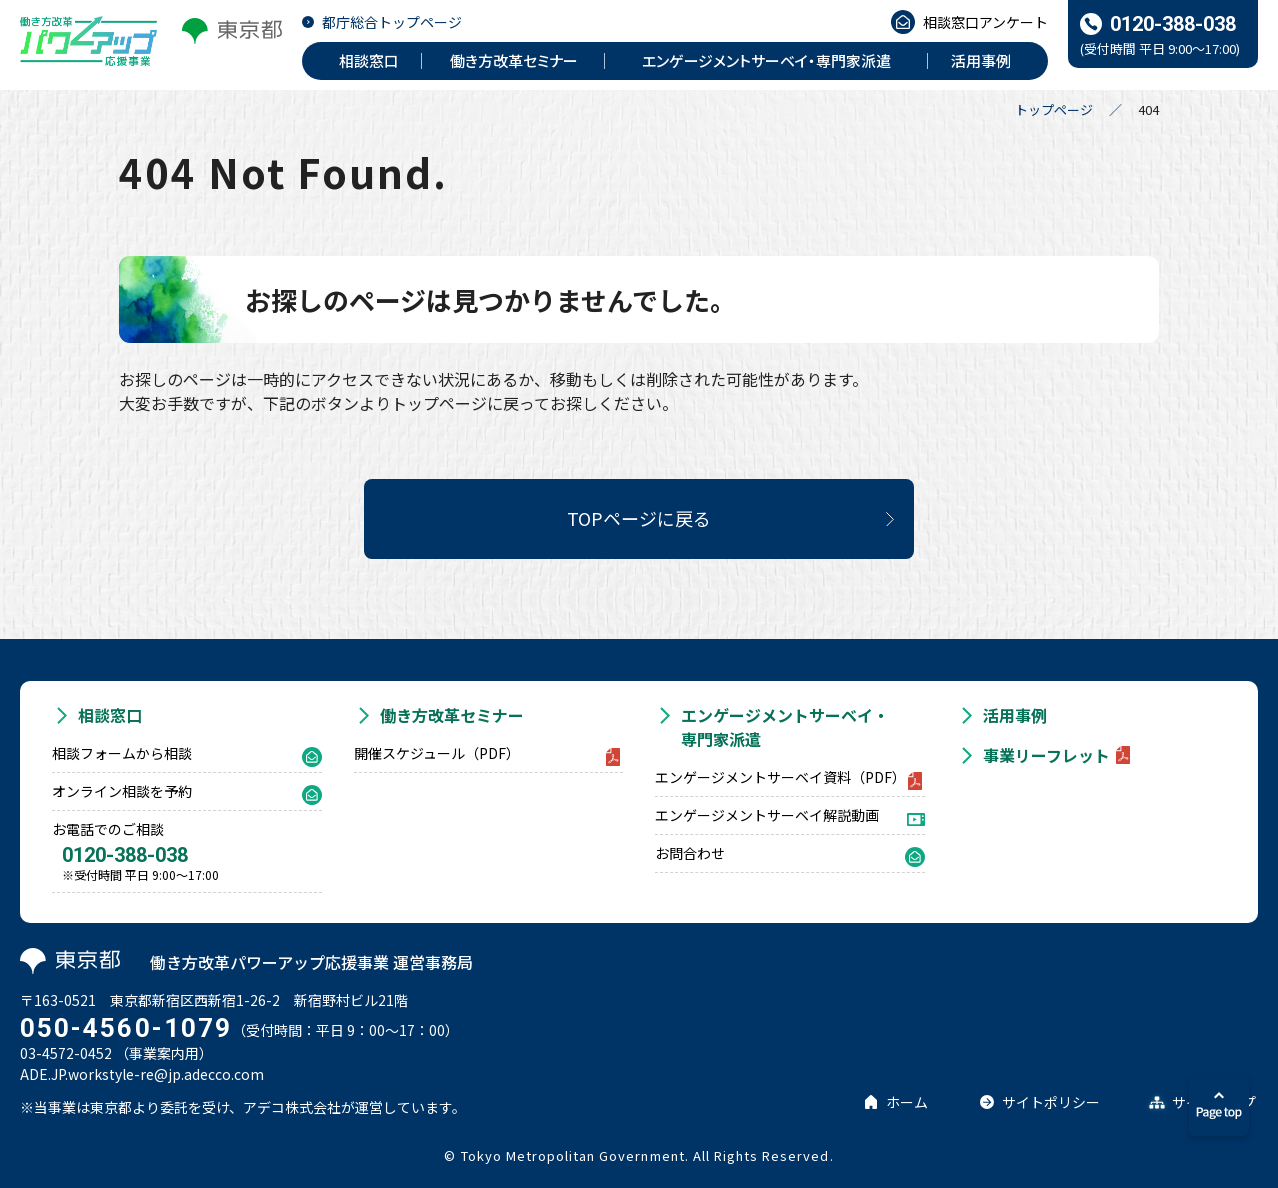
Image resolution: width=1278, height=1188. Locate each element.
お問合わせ (690, 853)
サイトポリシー (1051, 1102)
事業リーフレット (1046, 755)
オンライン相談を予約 (122, 791)
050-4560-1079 (126, 1028)
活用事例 (1015, 715)
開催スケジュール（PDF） (437, 753)
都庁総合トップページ (392, 22)
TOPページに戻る (639, 518)
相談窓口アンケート (985, 22)
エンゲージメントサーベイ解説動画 (767, 815)
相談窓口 (110, 715)
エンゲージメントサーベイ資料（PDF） (780, 777)
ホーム (907, 1102)
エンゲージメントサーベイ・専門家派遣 (785, 727)
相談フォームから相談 (122, 753)
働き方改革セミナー (452, 715)
